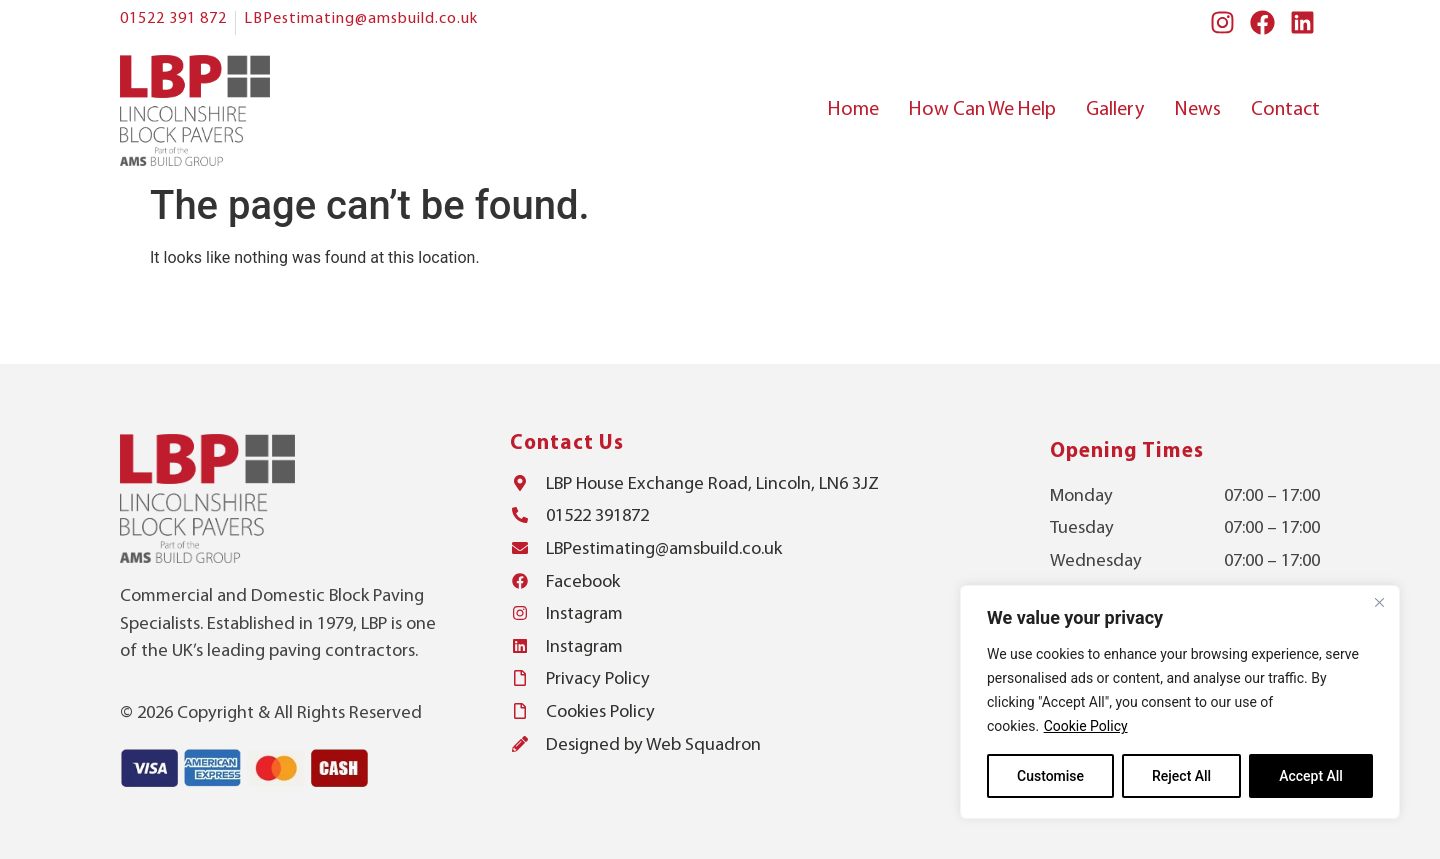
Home (853, 110)
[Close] (1379, 602)
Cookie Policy (1086, 726)
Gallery (1115, 110)
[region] (1180, 702)
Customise (1050, 776)
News (1197, 110)
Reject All (1181, 776)
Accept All (1311, 776)
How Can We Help (982, 110)
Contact (1285, 110)
